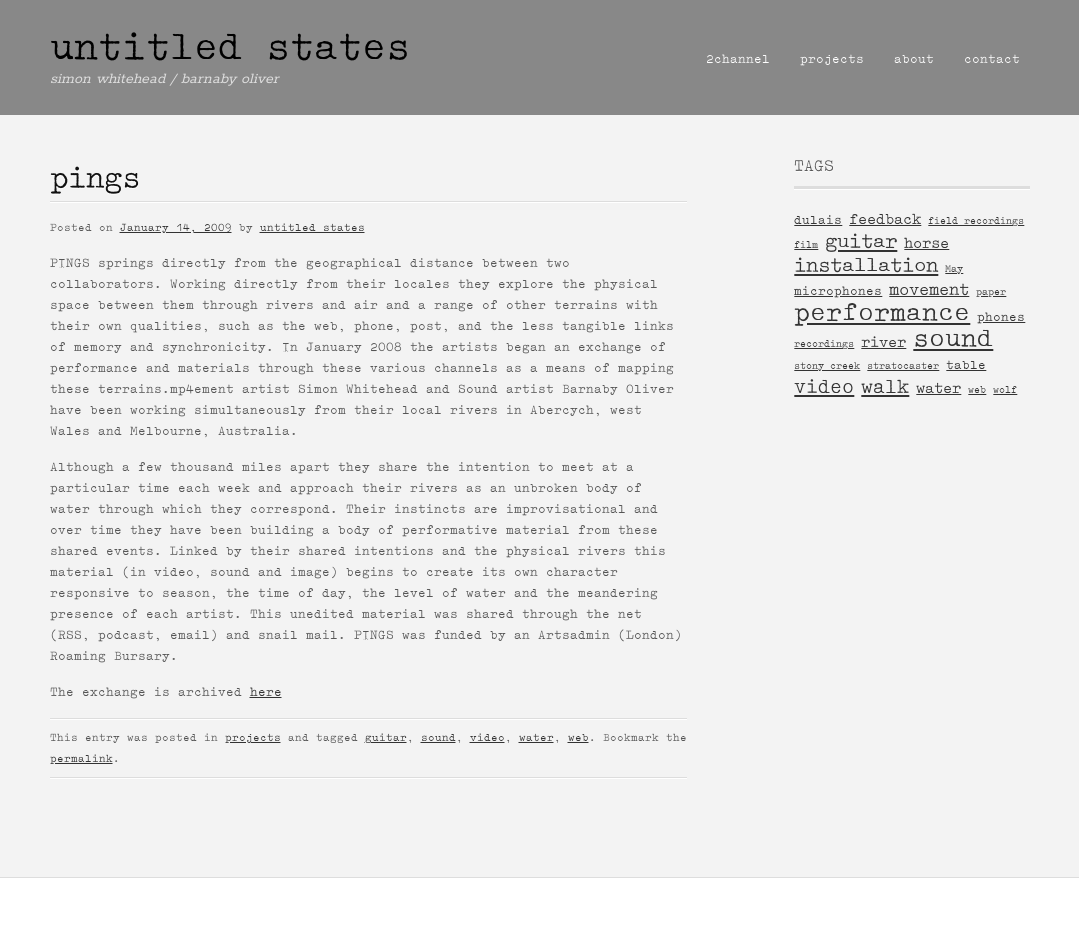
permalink (81, 758)
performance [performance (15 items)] (882, 312)
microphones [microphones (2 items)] (838, 290)
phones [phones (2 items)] (1001, 316)
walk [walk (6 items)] (885, 386)
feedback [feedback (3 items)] (885, 219)
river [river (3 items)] (883, 342)
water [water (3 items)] (938, 388)
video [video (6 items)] (824, 386)
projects (832, 59)
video (487, 737)
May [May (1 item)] (954, 268)
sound (438, 737)
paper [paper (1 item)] (991, 291)
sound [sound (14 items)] (953, 338)
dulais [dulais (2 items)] (818, 219)
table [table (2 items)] (966, 364)
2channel (738, 59)
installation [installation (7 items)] (866, 265)
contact (992, 59)
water (536, 737)
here (266, 692)
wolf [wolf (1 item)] (1005, 389)
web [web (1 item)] (977, 389)
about (914, 59)
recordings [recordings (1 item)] (824, 343)
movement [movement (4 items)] (929, 289)
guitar (386, 737)
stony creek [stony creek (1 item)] (827, 365)
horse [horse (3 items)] (926, 243)
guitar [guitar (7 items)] (861, 241)
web (578, 737)
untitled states (230, 47)
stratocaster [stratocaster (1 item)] (903, 365)
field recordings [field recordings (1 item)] (976, 220)
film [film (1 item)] (806, 244)
